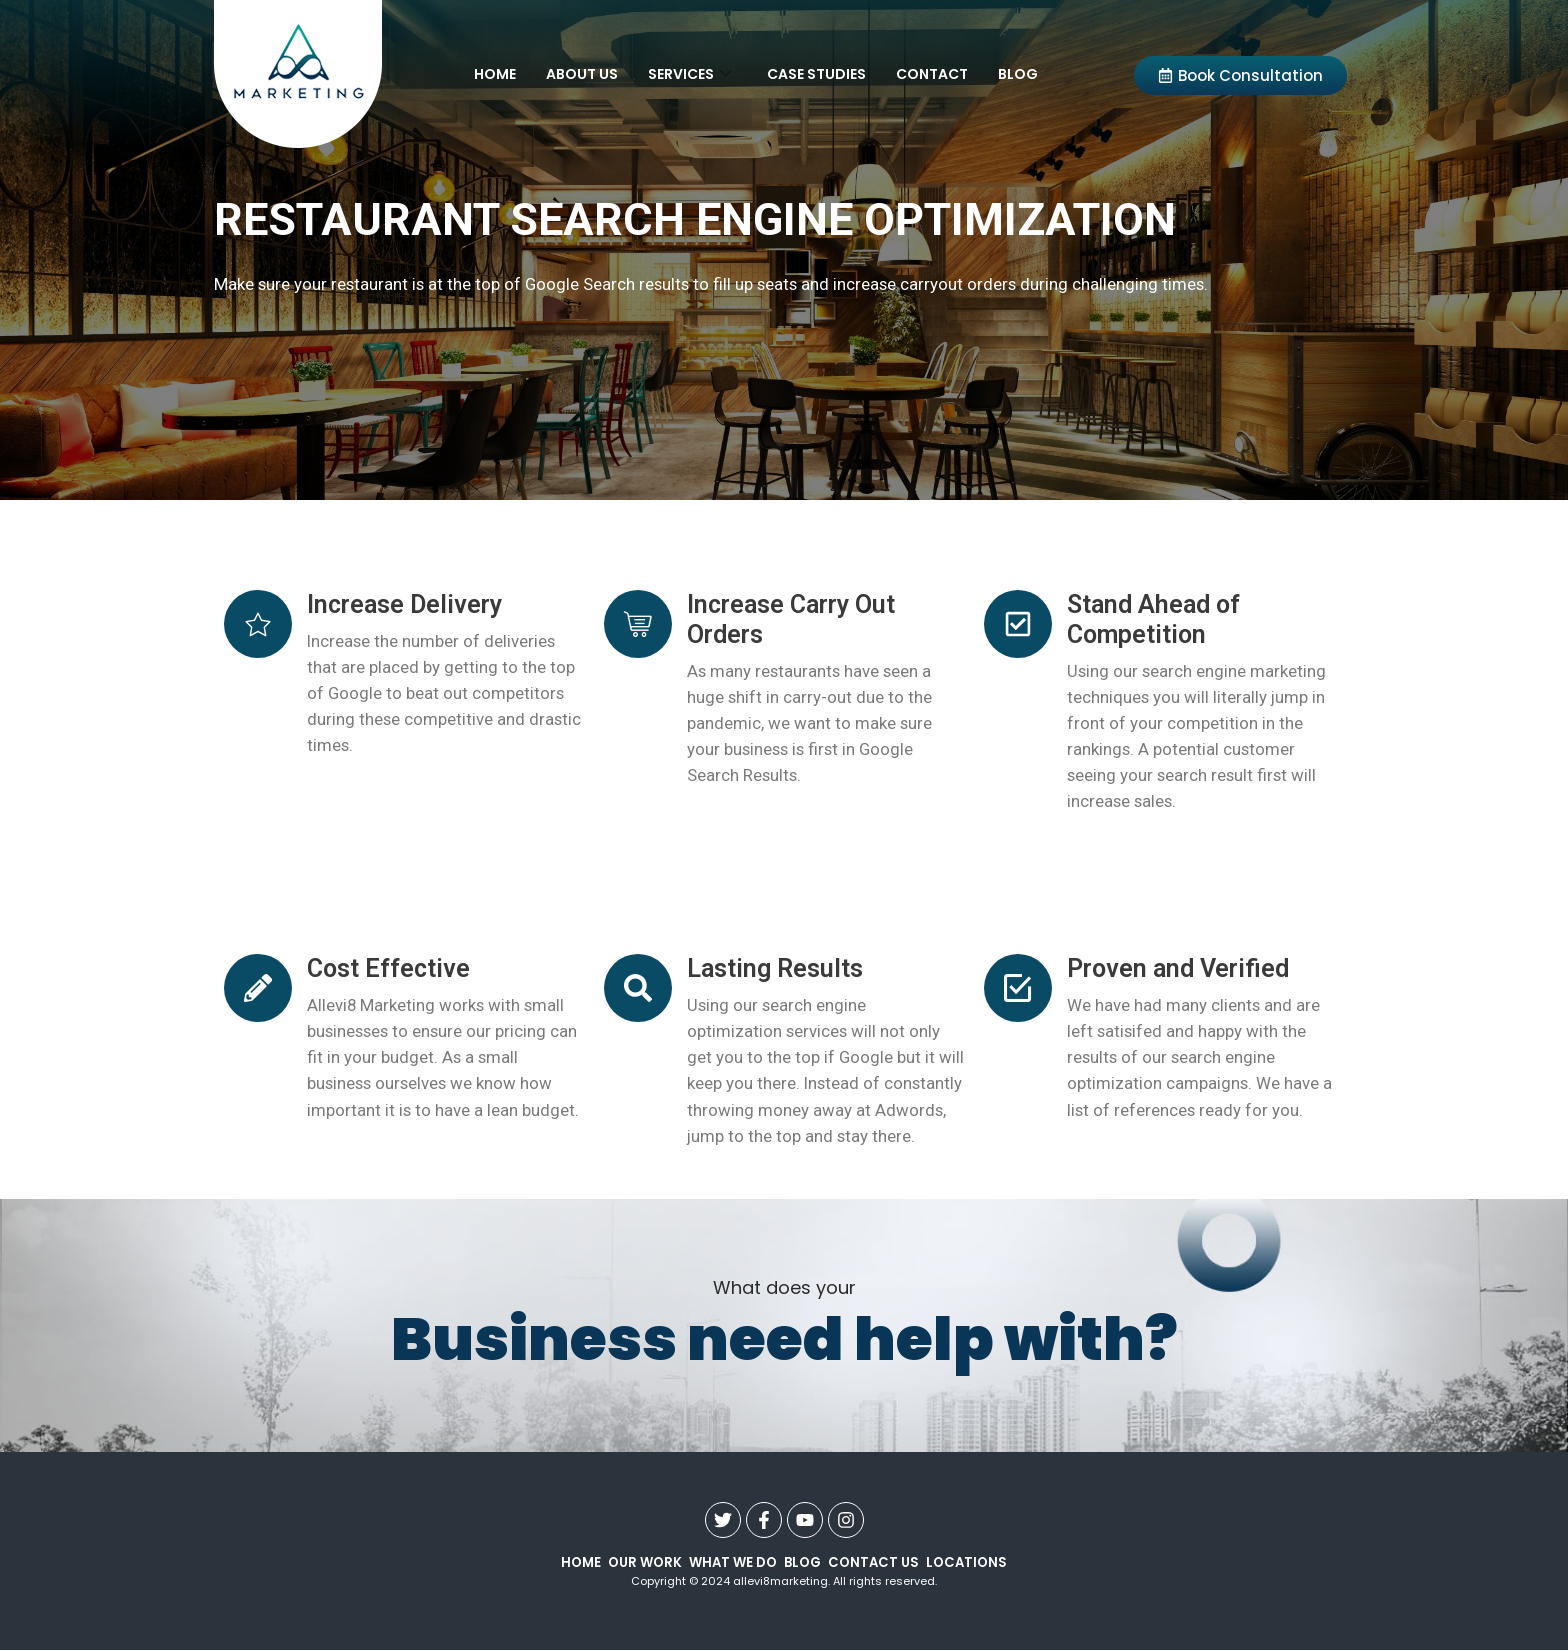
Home (495, 74)
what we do (732, 1562)
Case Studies (816, 74)
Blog (1018, 74)
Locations (966, 1562)
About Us (582, 74)
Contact (932, 74)
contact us (873, 1562)
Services (689, 74)
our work (644, 1562)
